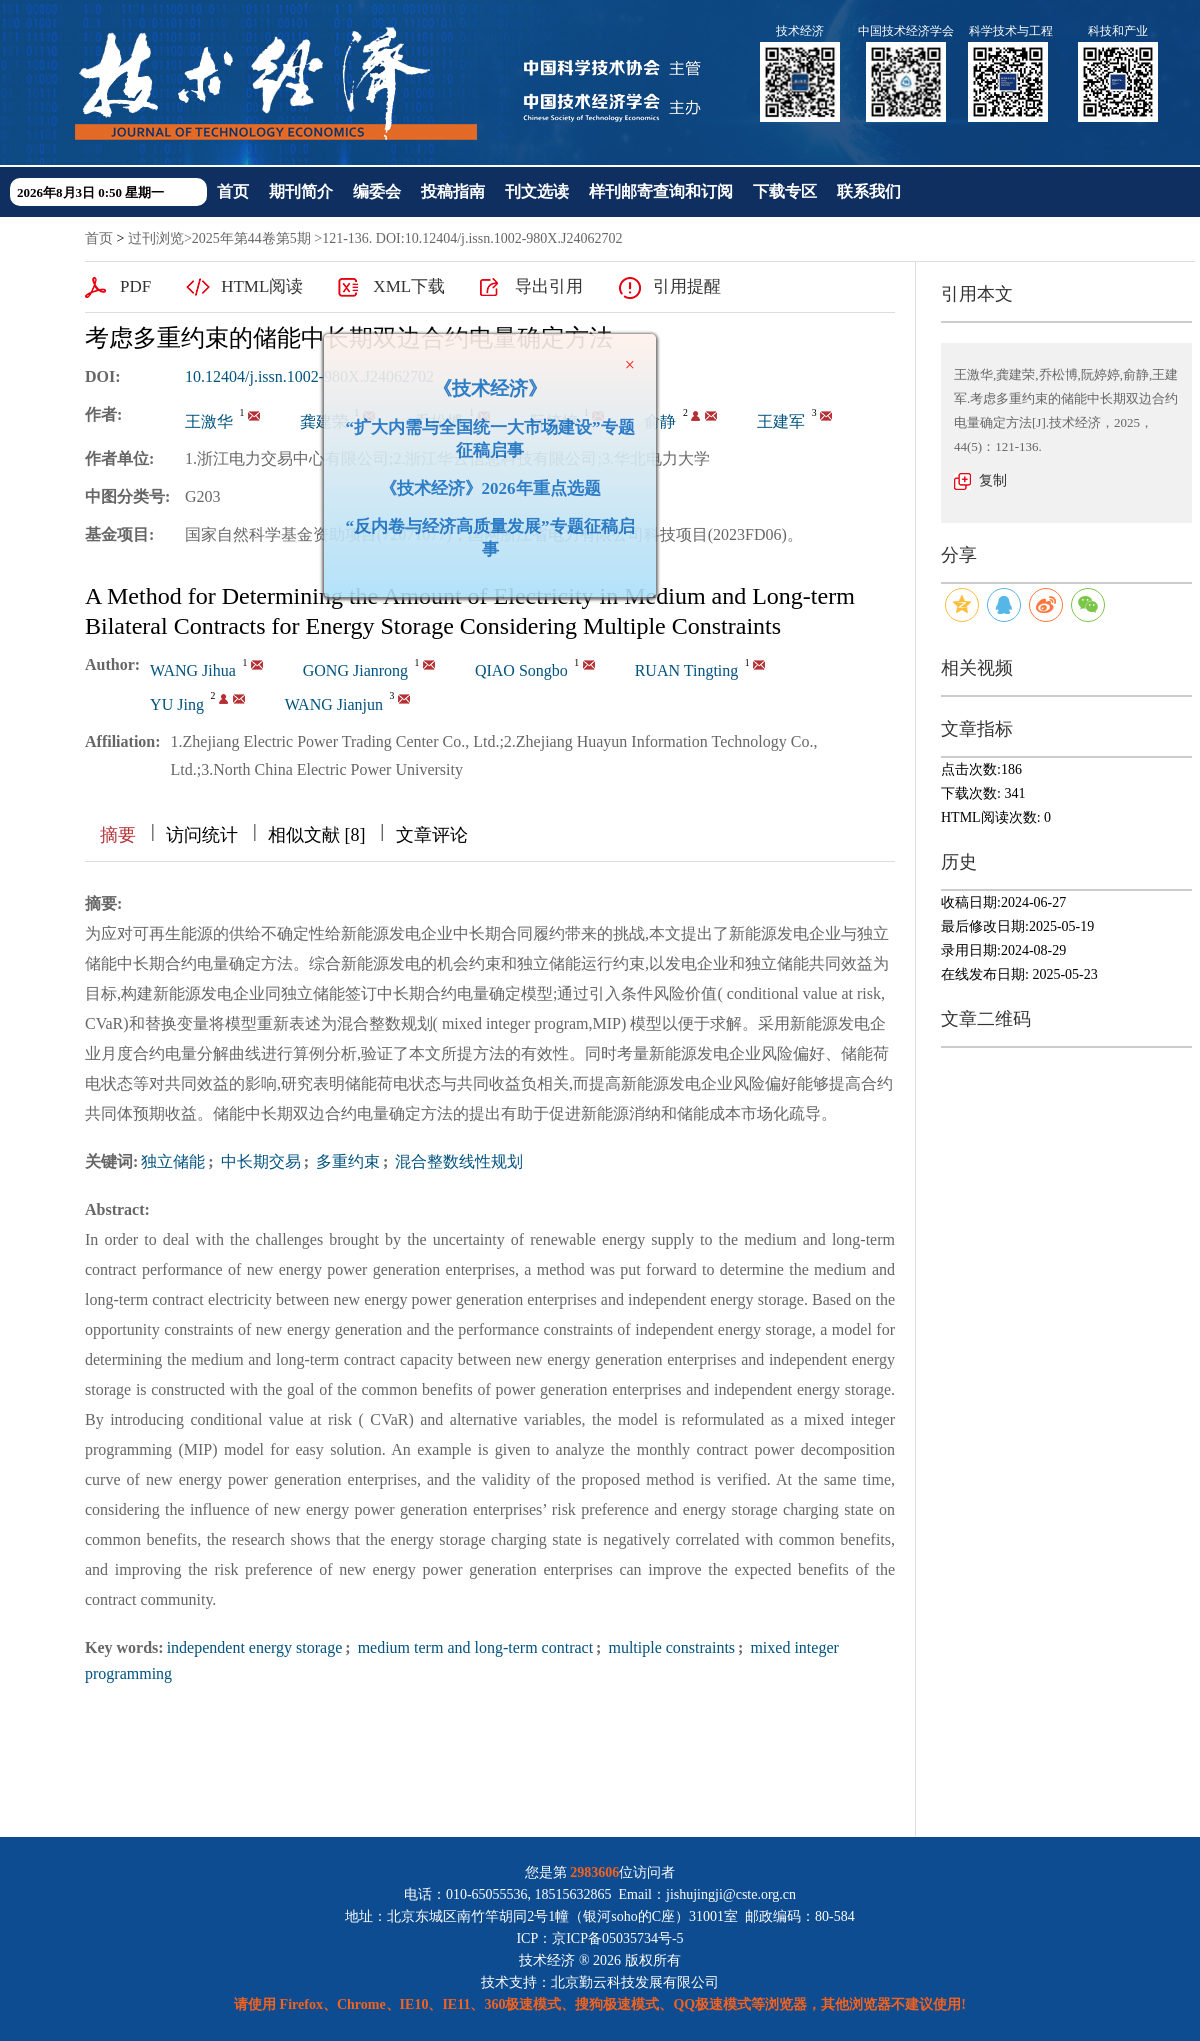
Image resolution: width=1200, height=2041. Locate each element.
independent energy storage (255, 1647)
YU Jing (177, 704)
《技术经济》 (482, 380)
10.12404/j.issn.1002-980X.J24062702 (309, 376)
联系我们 (869, 191)
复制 (993, 480)
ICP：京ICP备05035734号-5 (599, 1938)
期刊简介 (301, 191)
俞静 (660, 421)
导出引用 (549, 286)
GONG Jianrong (355, 670)
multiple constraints (669, 1647)
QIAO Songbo (521, 670)
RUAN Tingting (687, 670)
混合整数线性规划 (457, 1161)
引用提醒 (687, 286)
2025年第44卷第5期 (251, 238)
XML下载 (409, 286)
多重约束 (346, 1161)
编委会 (377, 191)
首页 (233, 191)
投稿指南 (453, 191)
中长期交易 (259, 1161)
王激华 (209, 421)
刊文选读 (537, 191)
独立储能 (173, 1161)
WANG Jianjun (334, 704)
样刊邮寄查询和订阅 (661, 191)
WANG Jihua (193, 670)
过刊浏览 (156, 238)
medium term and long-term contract (473, 1647)
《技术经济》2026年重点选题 (482, 480)
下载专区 (785, 191)
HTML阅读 (262, 286)
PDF (135, 286)
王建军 (781, 421)
